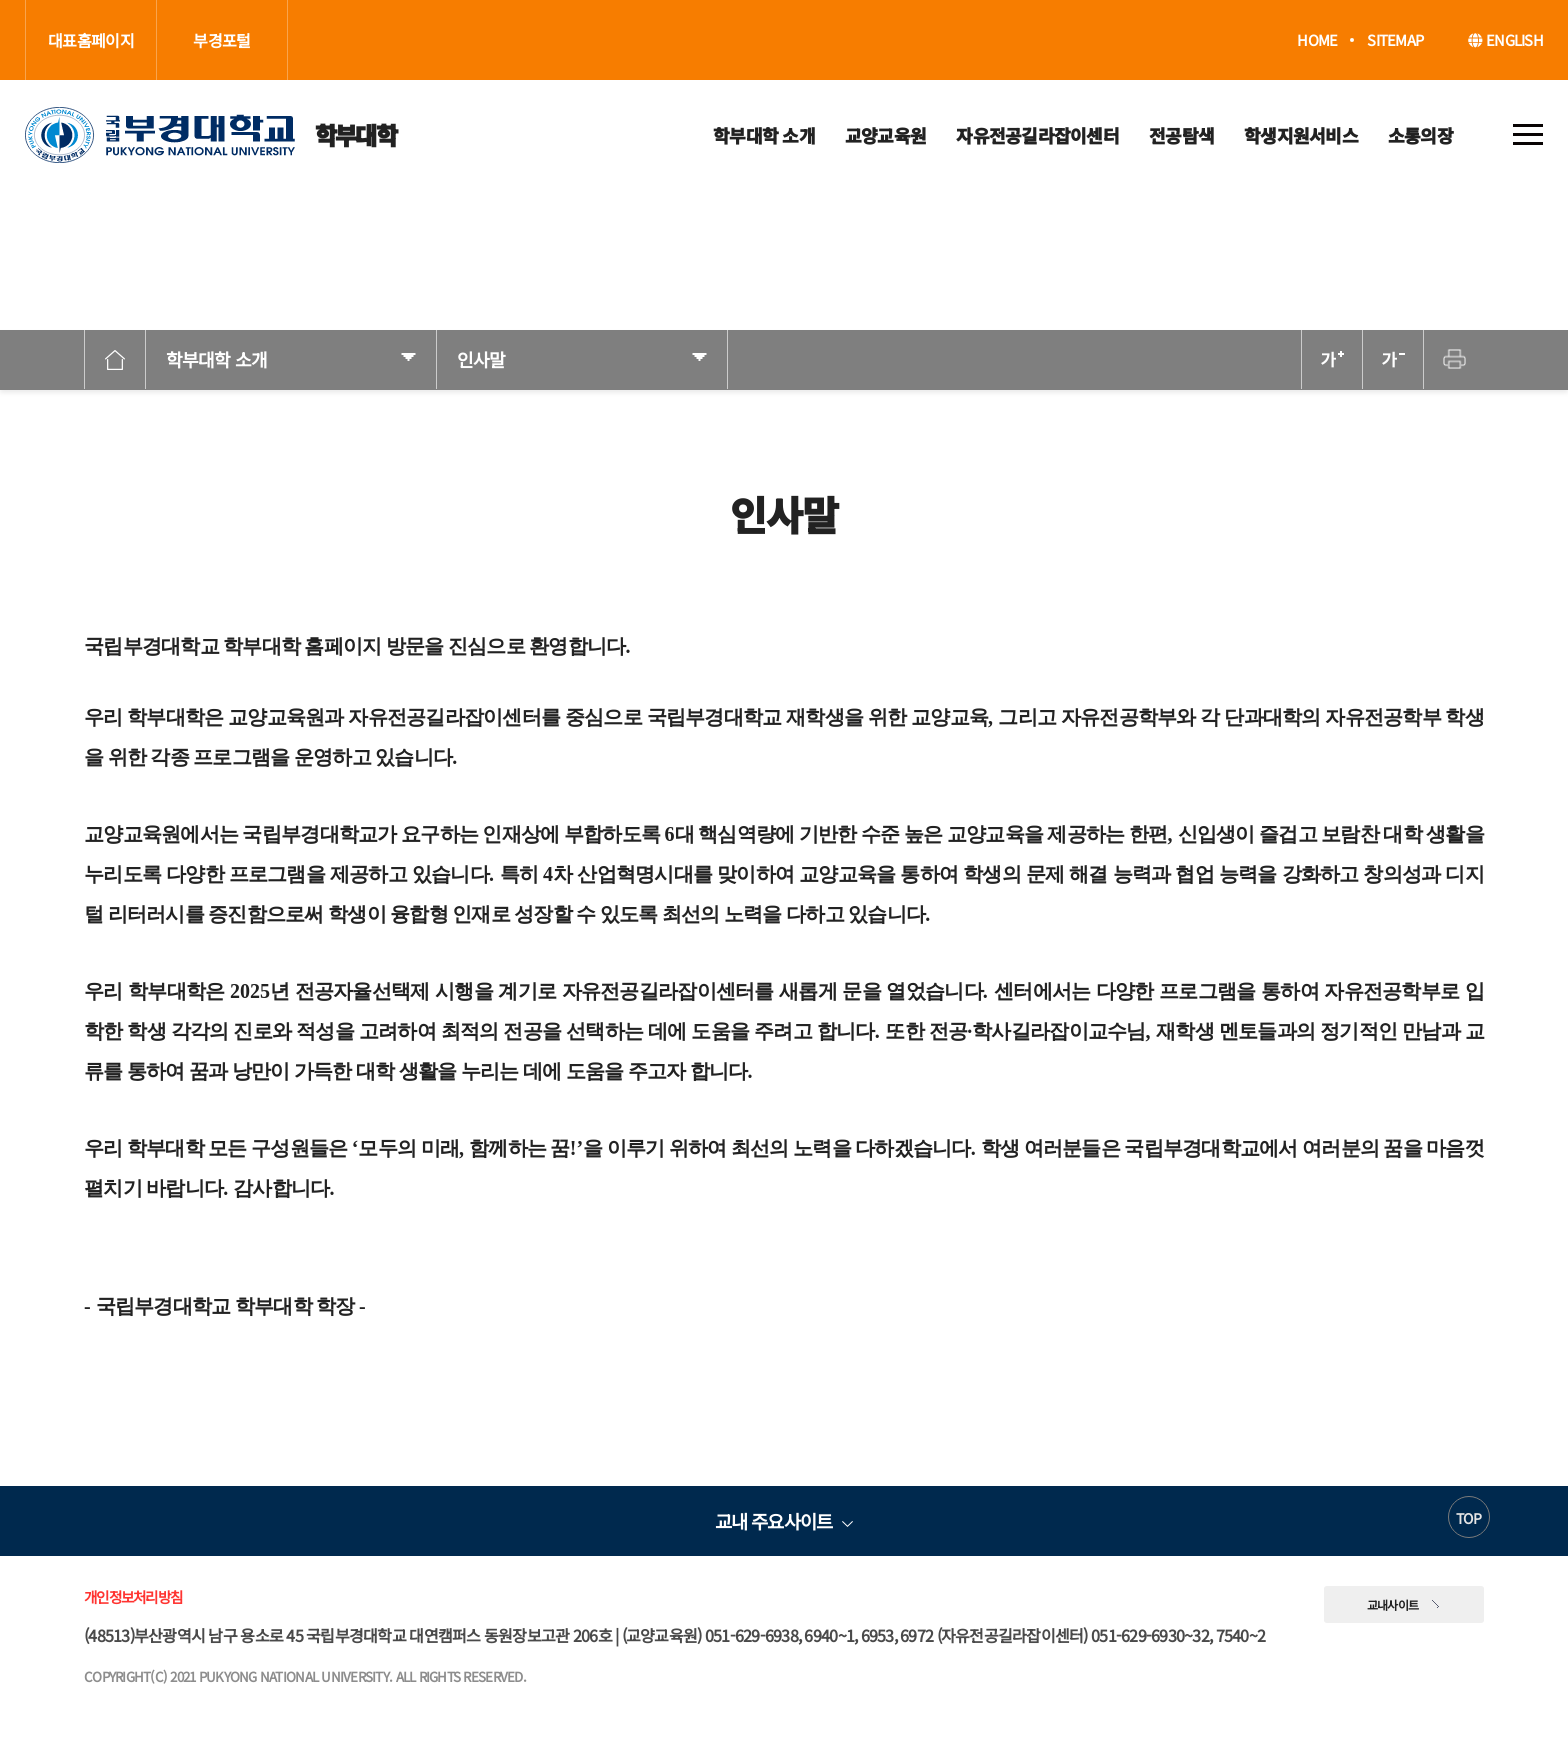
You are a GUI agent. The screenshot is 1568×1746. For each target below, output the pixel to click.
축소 (1393, 359)
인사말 (481, 359)
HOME (1317, 40)
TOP (1468, 1518)
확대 (1332, 359)
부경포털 (221, 40)
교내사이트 (1393, 1604)
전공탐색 (1181, 135)
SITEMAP (1395, 40)
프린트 (1454, 359)
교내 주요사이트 (773, 1520)
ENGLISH (1505, 39)
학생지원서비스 (1301, 135)
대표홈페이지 (91, 40)
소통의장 (1420, 135)
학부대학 (210, 135)
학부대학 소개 (764, 135)
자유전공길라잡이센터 (1037, 135)
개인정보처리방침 (133, 1596)
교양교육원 (885, 135)
